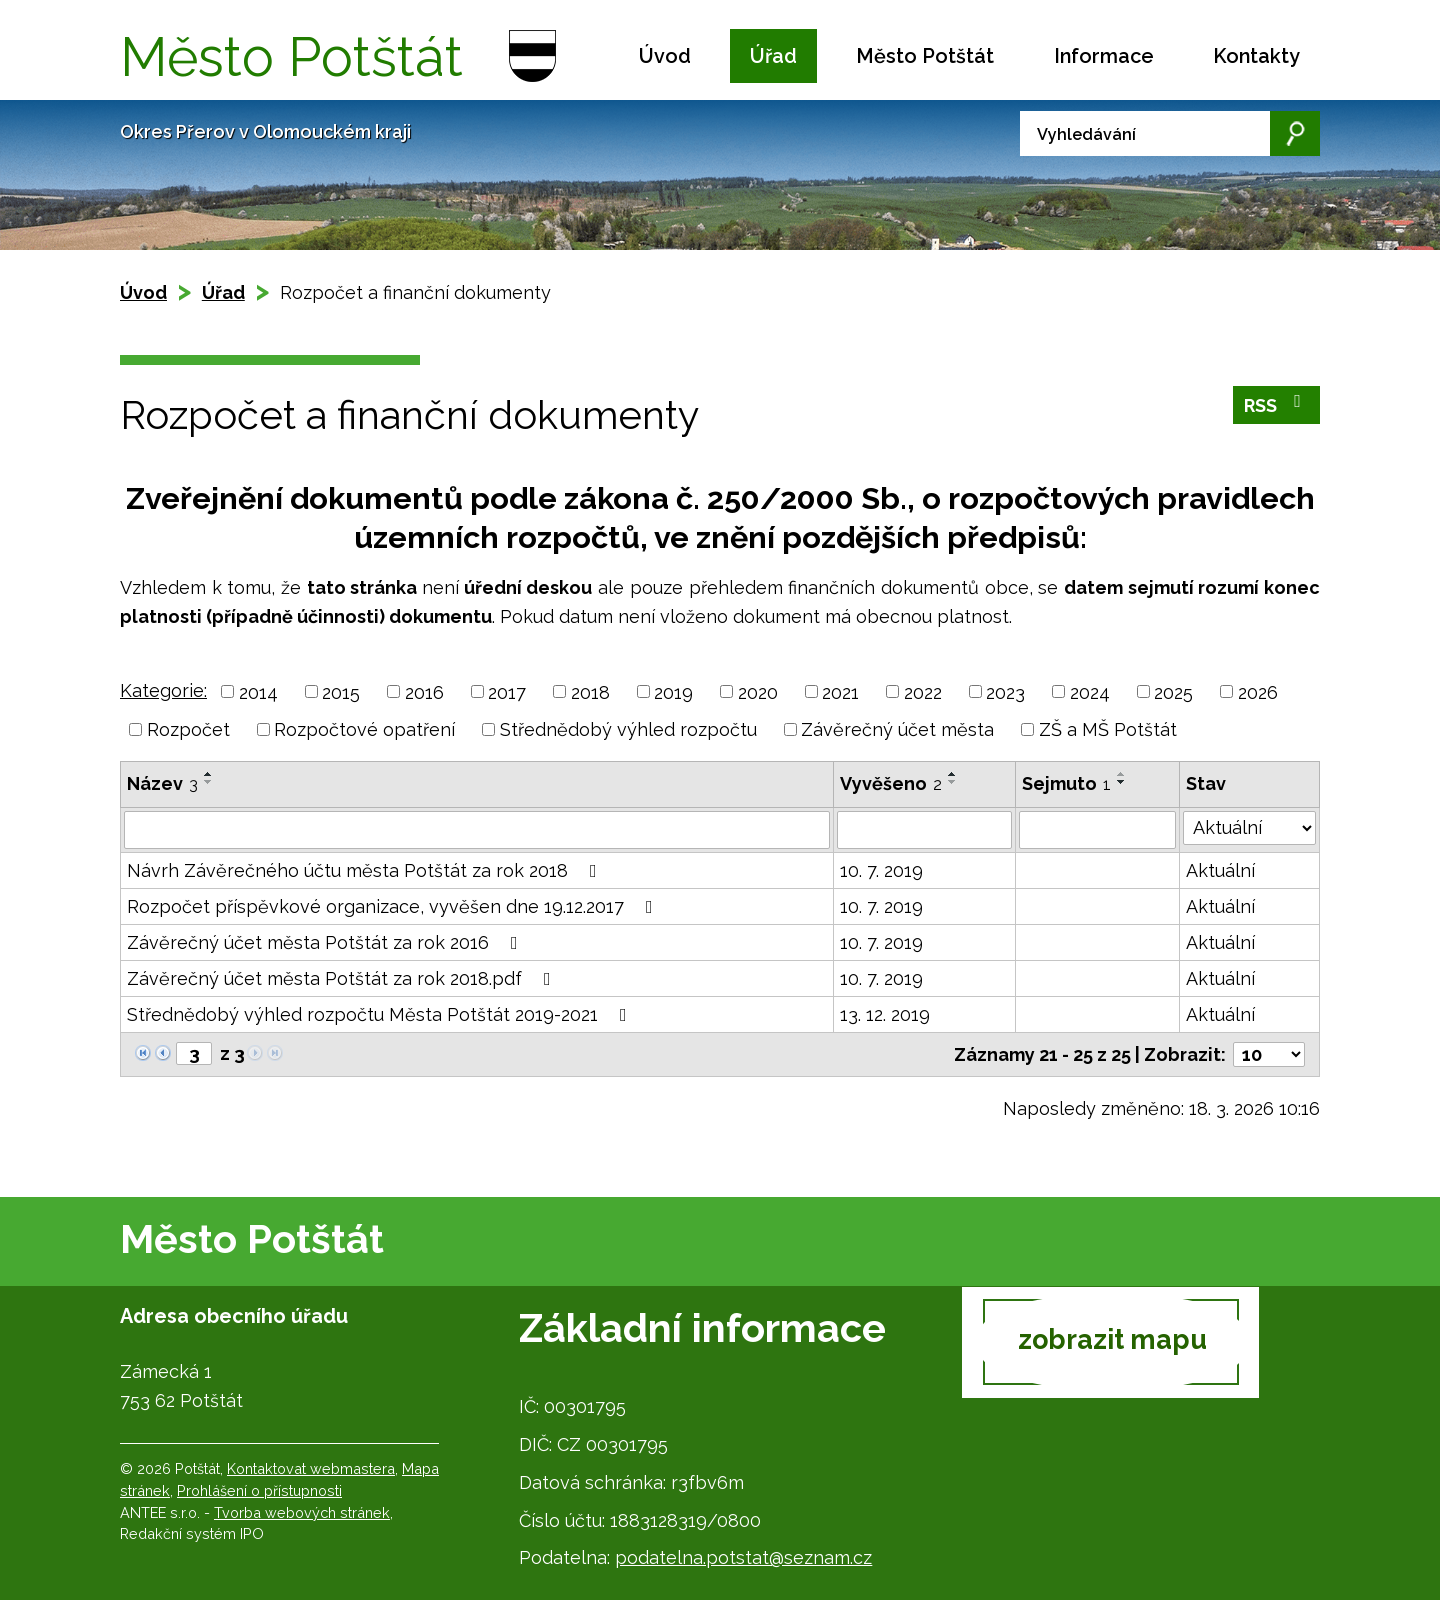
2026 (1258, 691)
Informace (1104, 56)
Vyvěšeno (891, 783)
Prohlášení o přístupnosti (259, 1490)
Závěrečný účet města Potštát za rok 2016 (326, 942)
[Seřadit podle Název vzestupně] (209, 774)
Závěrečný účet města (897, 729)
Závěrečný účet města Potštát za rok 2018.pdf (343, 978)
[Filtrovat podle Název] (477, 830)
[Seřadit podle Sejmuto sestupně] (1122, 782)
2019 (673, 691)
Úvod (665, 56)
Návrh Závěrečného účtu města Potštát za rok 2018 (366, 870)
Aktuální (1220, 870)
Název (162, 783)
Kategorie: (163, 690)
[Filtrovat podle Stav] (1249, 828)
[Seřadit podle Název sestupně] (209, 782)
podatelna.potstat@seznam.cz (743, 1557)
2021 (840, 691)
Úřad (773, 56)
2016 (424, 691)
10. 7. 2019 (881, 870)
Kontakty (1256, 56)
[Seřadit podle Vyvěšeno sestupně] (953, 782)
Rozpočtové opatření (364, 729)
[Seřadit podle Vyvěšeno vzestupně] (953, 774)
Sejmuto (1066, 783)
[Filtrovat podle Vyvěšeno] (924, 830)
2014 (258, 691)
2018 (590, 691)
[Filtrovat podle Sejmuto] (1097, 830)
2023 (1005, 691)
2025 (1173, 691)
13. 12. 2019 (885, 1014)
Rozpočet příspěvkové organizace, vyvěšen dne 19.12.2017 (394, 906)
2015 (341, 691)
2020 (758, 691)
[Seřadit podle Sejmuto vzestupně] (1122, 774)
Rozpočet (188, 729)
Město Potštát (925, 56)
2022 (923, 691)
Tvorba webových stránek (302, 1512)
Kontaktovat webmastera (311, 1468)
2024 (1090, 691)
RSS (1277, 406)
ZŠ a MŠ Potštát (1108, 729)
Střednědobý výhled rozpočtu (628, 729)
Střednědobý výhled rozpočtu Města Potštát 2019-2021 (381, 1014)
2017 (507, 691)
